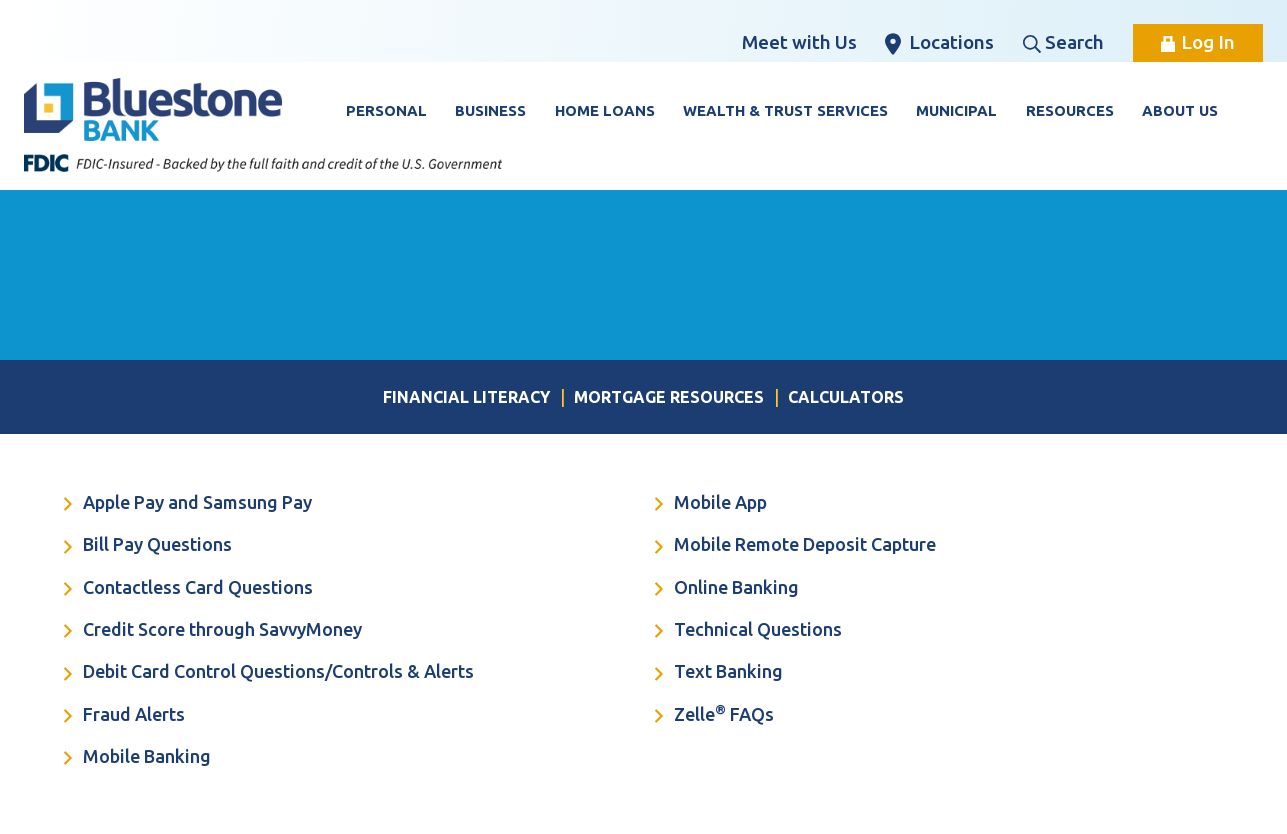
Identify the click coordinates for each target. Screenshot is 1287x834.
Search (1063, 42)
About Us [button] (1180, 110)
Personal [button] (386, 110)
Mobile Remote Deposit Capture (795, 546)
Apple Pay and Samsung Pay (188, 504)
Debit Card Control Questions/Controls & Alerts (269, 673)
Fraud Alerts (124, 716)
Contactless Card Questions (188, 589)
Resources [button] (1070, 110)
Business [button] (490, 110)
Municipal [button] (956, 110)
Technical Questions (748, 631)
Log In (1198, 42)
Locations (939, 43)
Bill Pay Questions (148, 546)
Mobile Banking (137, 758)
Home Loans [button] (605, 110)
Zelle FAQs (714, 715)
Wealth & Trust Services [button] (785, 110)
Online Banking (727, 589)
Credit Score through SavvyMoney (213, 631)
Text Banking (719, 673)
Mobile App (711, 504)
